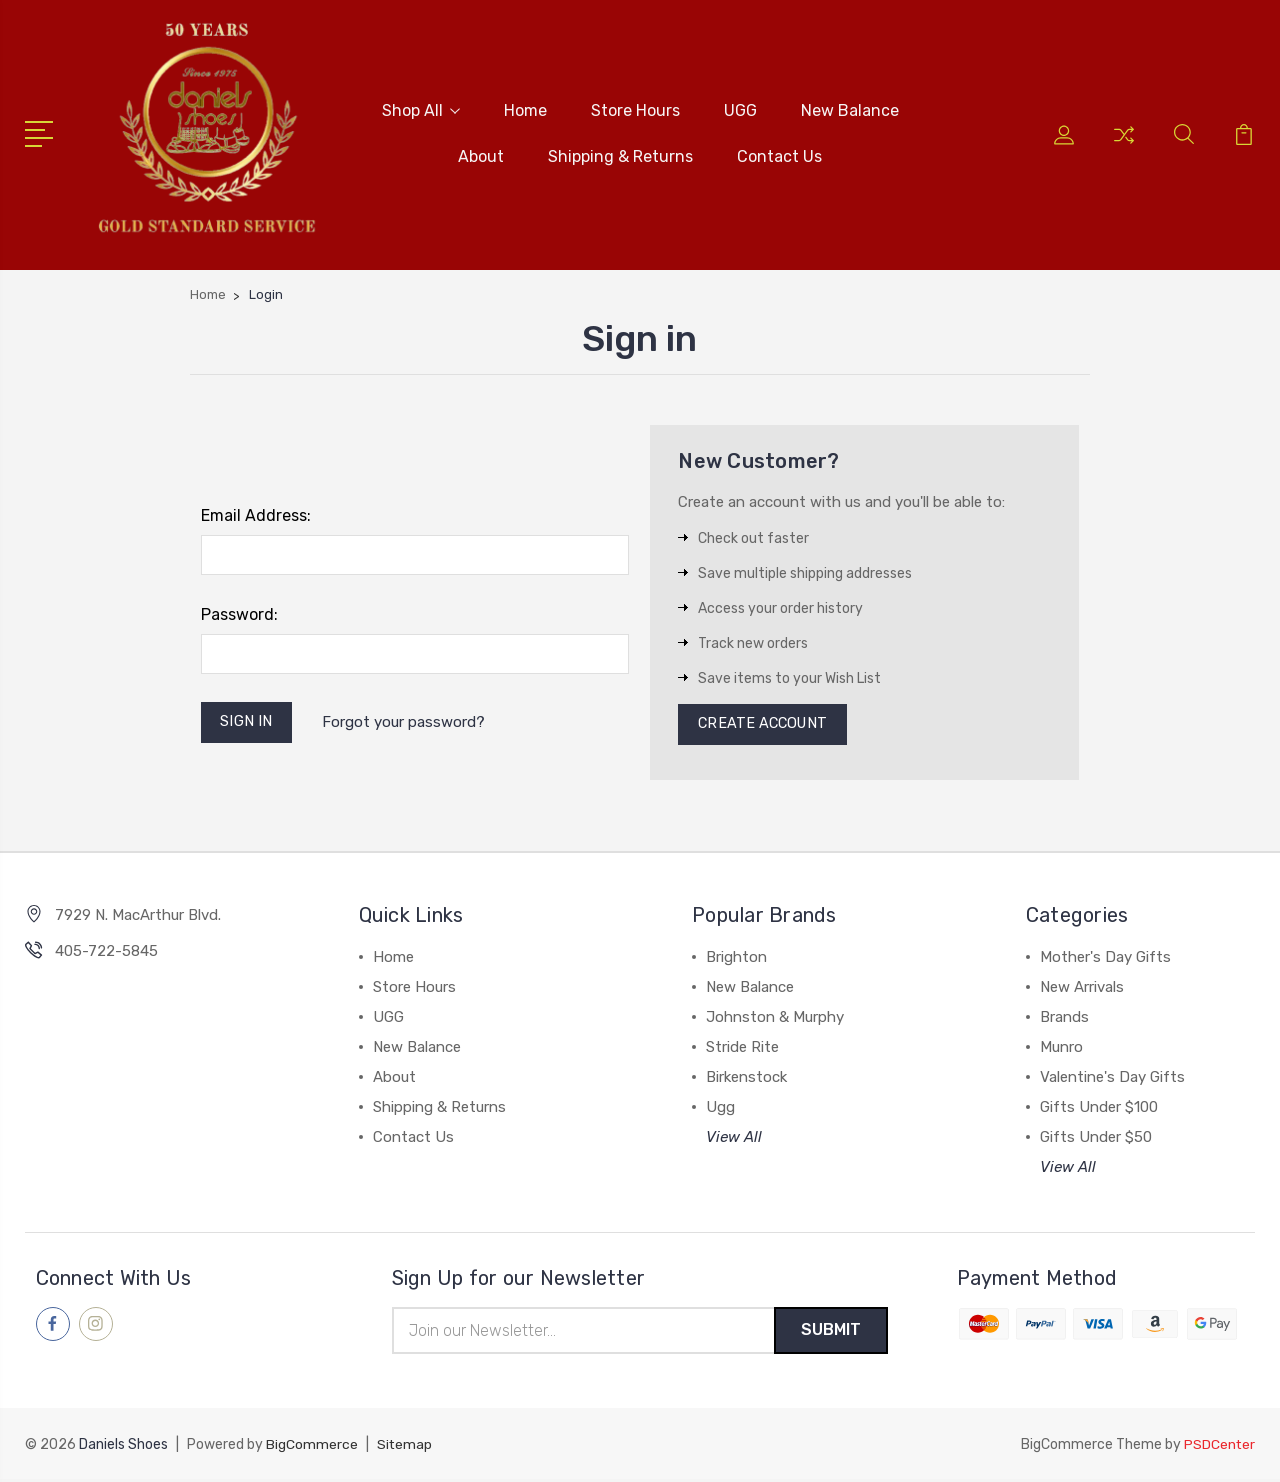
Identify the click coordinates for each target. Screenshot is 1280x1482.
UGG (740, 109)
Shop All (421, 109)
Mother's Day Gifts (1105, 958)
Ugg (720, 1108)
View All (734, 1138)
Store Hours (635, 109)
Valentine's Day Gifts (1112, 1078)
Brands (1064, 1018)
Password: (239, 612)
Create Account (765, 724)
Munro (1061, 1048)
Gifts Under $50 (1096, 1138)
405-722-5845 (106, 952)
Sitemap (405, 1447)
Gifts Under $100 (1099, 1108)
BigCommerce (312, 1447)
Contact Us (779, 155)
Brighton (736, 958)
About (481, 155)
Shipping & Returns (620, 155)
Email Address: (256, 513)
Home (525, 109)
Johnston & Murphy (775, 1018)
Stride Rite (742, 1048)
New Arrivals (1082, 988)
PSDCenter (1219, 1447)
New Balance (850, 109)
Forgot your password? (406, 722)
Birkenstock (746, 1078)
